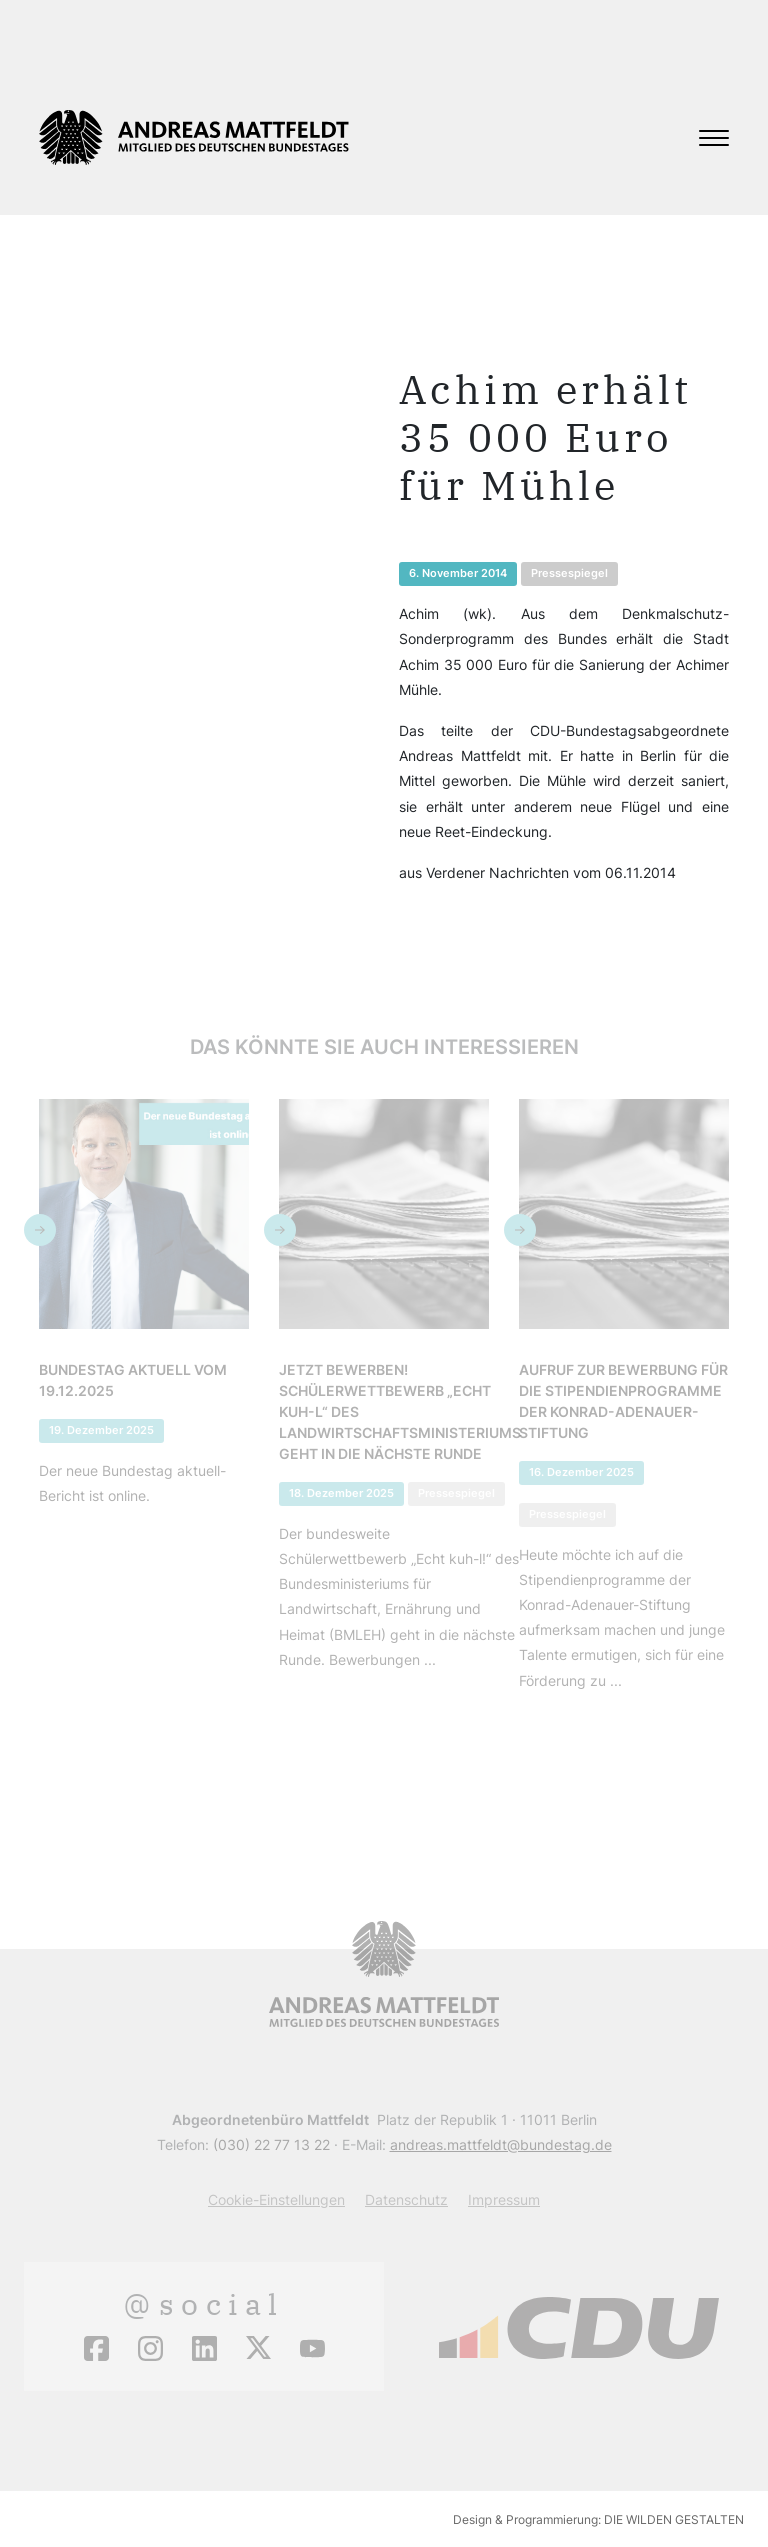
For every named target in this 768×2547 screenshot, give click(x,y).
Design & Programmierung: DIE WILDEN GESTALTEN (598, 2519)
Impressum (504, 2199)
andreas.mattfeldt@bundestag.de (501, 2144)
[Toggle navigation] (714, 138)
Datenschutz (406, 2199)
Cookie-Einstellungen (276, 2199)
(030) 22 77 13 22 (271, 2144)
